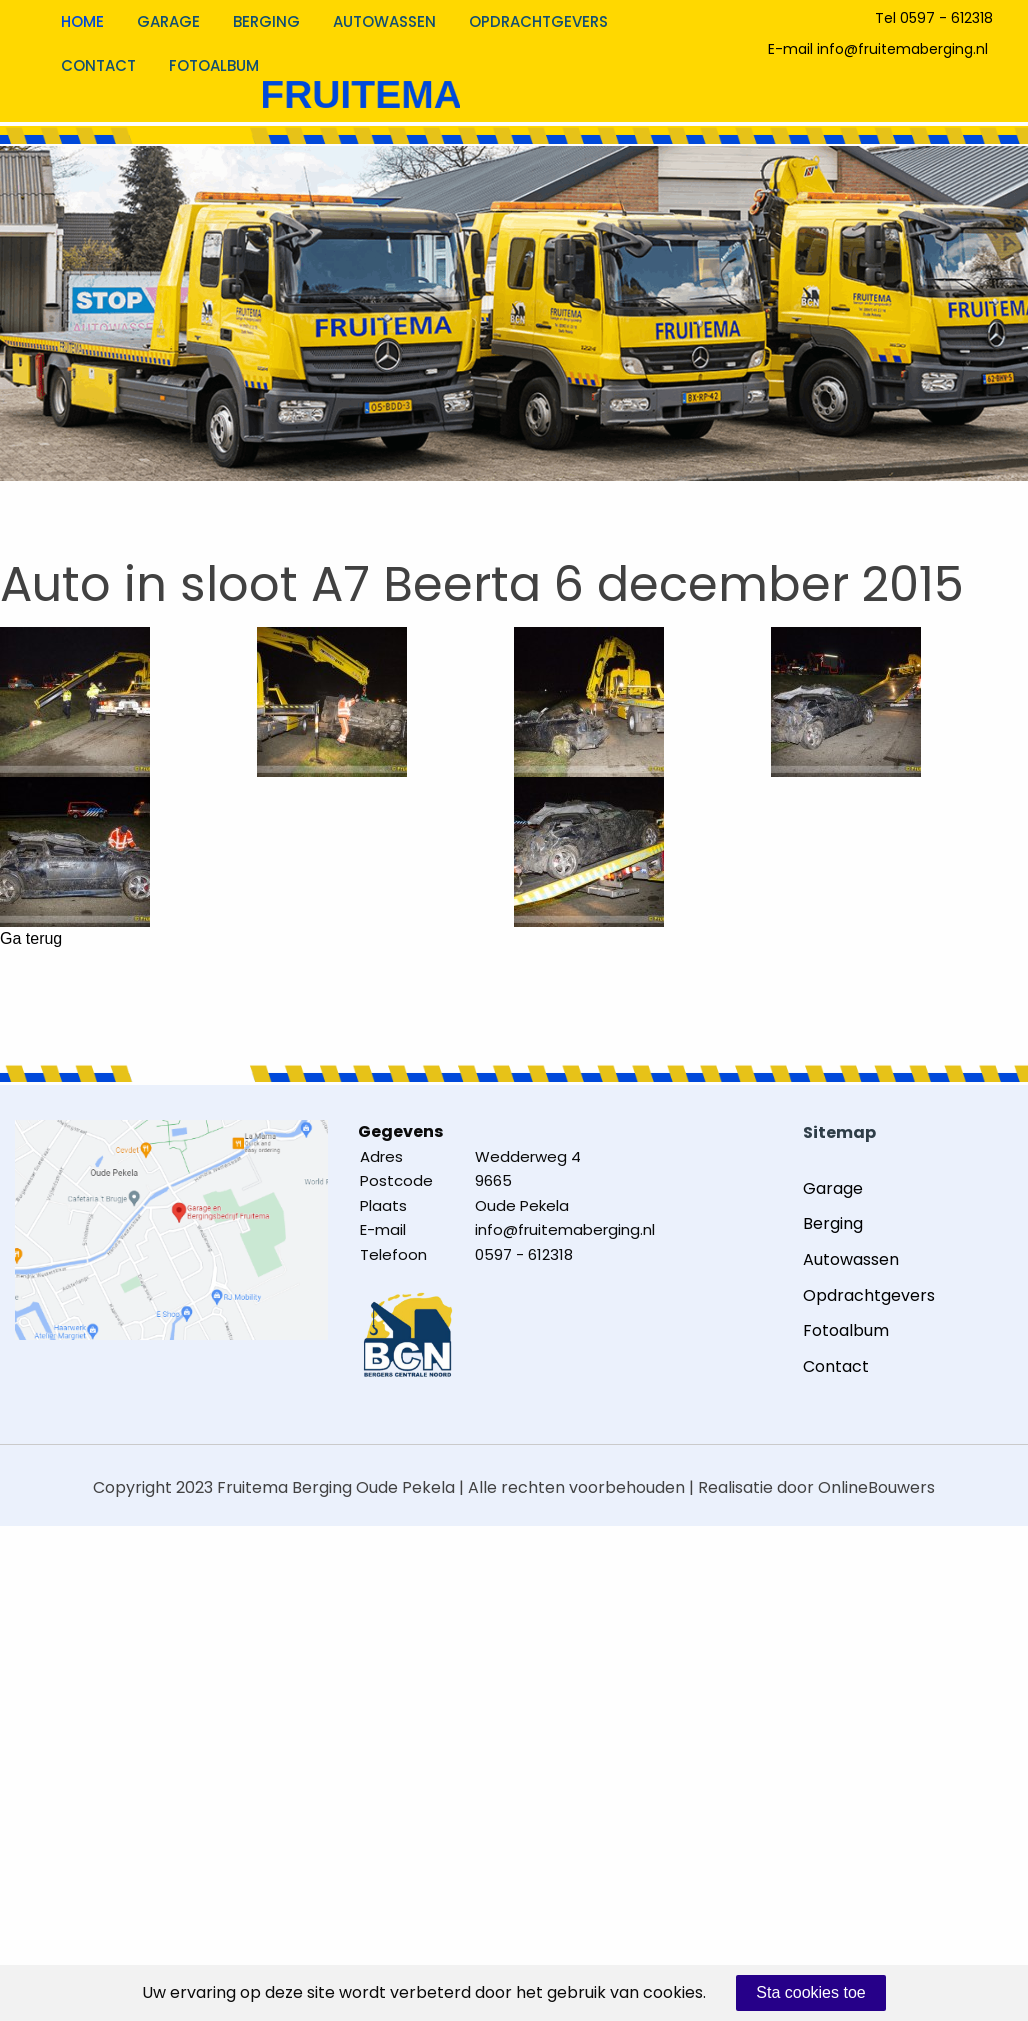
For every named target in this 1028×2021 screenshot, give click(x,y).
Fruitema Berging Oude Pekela (336, 1487)
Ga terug (31, 939)
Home (82, 21)
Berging (266, 21)
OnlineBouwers (876, 1487)
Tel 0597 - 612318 (934, 18)
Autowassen (384, 21)
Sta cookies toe (810, 1992)
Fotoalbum (214, 65)
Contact (98, 65)
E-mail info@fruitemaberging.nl (878, 49)
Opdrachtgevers (538, 21)
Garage (168, 21)
